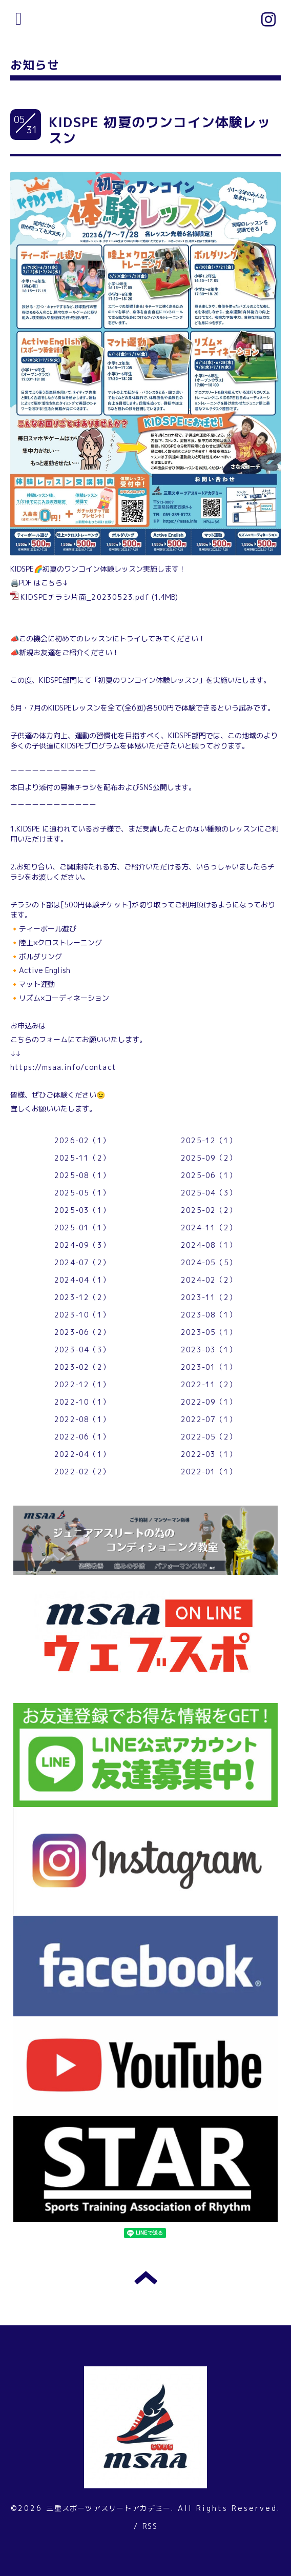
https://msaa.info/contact (63, 1067)
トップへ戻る (145, 2277)
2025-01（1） (82, 1227)
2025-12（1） (209, 1140)
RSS (149, 2526)
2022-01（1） (209, 1471)
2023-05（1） (209, 1332)
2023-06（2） (82, 1332)
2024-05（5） (209, 1262)
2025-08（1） (82, 1175)
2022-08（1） (82, 1419)
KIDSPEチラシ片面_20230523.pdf (85, 597)
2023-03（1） (209, 1349)
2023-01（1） (209, 1367)
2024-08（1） (209, 1245)
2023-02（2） (82, 1367)
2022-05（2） (209, 1437)
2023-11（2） (209, 1297)
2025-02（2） (209, 1210)
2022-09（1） (209, 1402)
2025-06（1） (209, 1175)
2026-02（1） (82, 1140)
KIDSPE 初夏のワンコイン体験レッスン (160, 130)
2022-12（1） (82, 1384)
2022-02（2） (82, 1471)
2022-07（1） (209, 1419)
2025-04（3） (209, 1193)
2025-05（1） (82, 1193)
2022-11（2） (209, 1384)
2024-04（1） (82, 1280)
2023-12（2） (82, 1297)
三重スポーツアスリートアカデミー (108, 2508)
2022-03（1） (209, 1454)
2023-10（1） (82, 1315)
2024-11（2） (209, 1227)
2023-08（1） (209, 1315)
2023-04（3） (82, 1349)
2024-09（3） (82, 1245)
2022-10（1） (82, 1402)
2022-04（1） (82, 1454)
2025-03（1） (82, 1210)
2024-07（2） (82, 1262)
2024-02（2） (209, 1280)
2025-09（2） (209, 1158)
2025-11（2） (82, 1158)
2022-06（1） (82, 1437)
